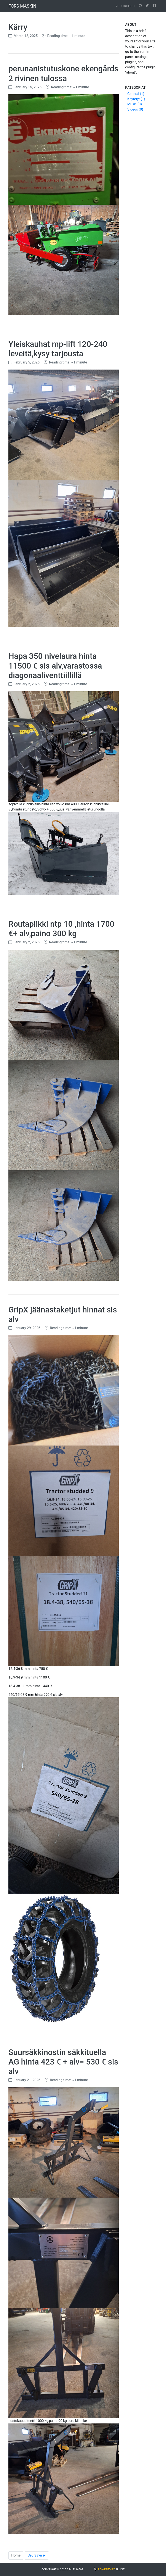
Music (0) (134, 104)
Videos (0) (135, 109)
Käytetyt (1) (136, 99)
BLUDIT (119, 2569)
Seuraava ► (37, 2555)
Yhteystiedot (125, 6)
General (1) (135, 94)
